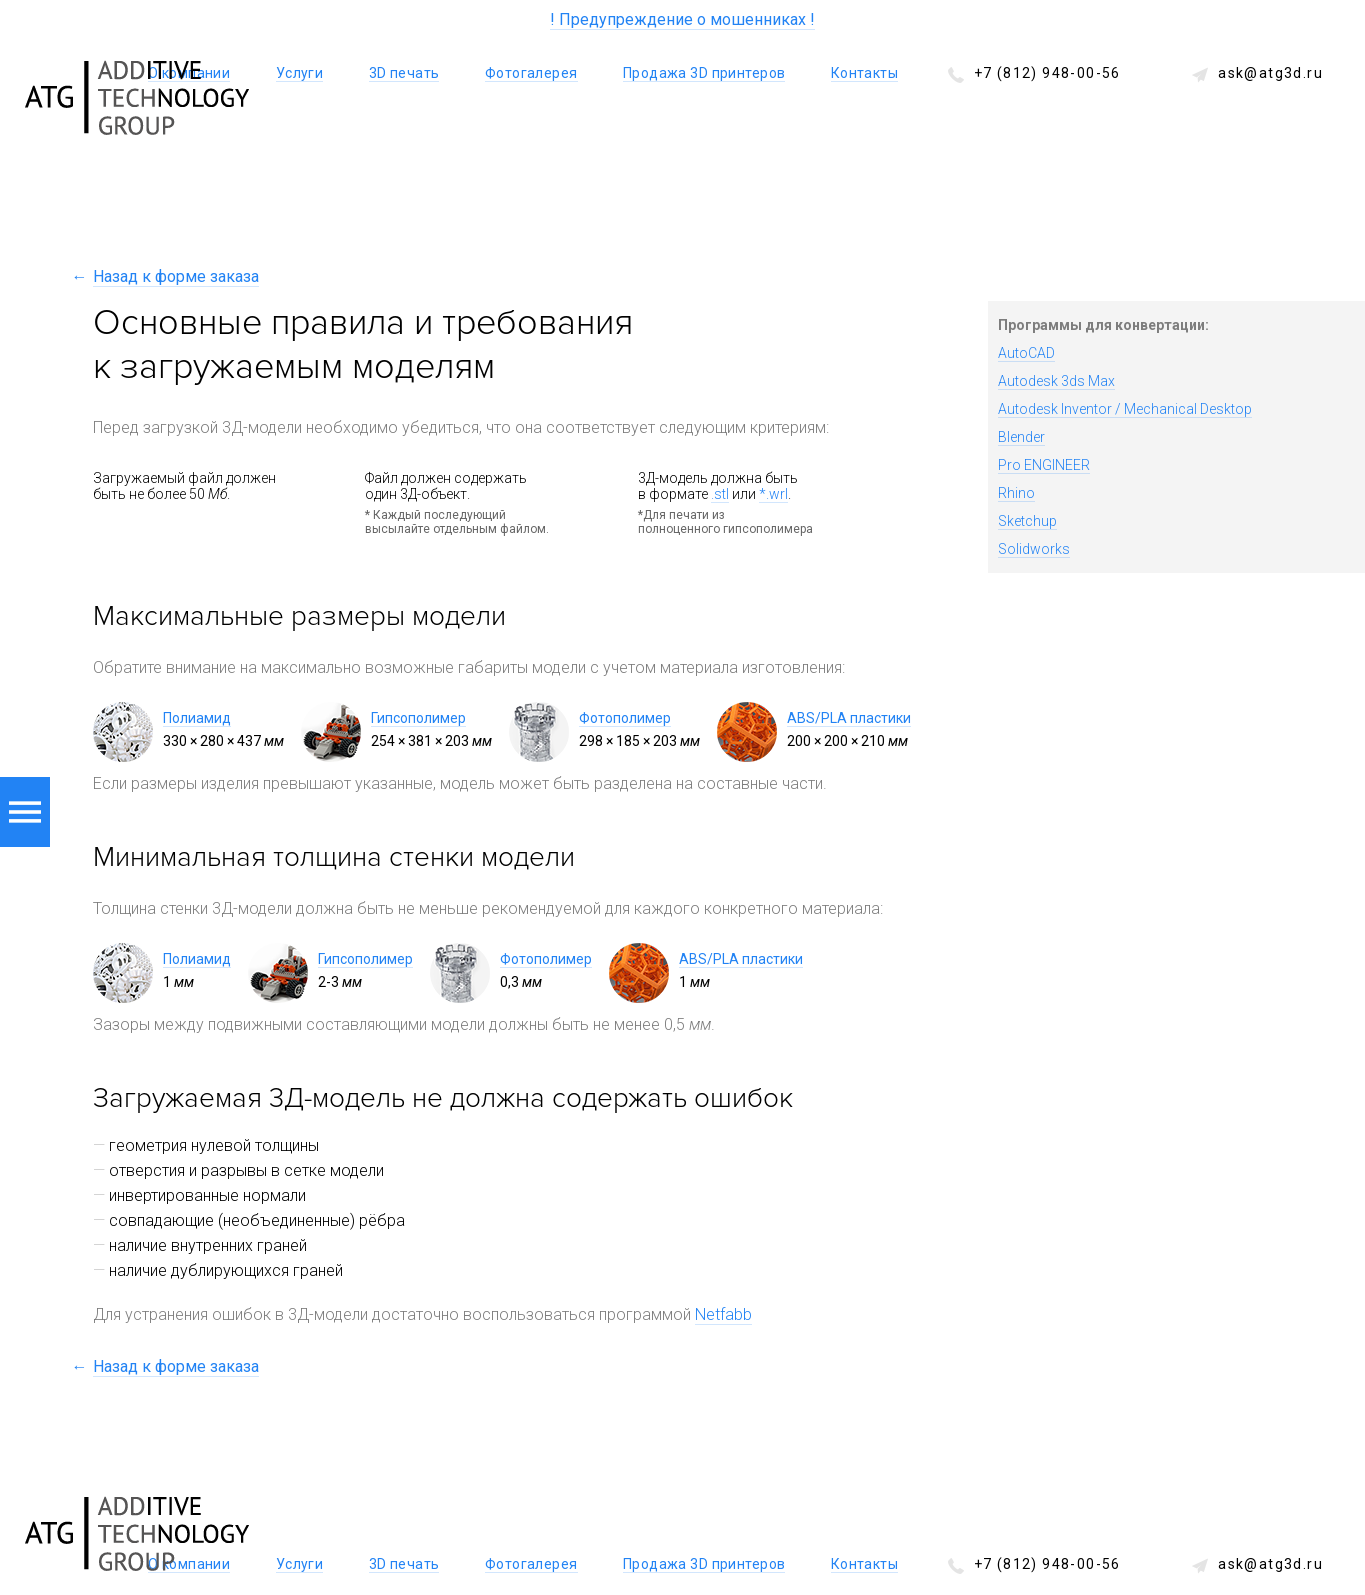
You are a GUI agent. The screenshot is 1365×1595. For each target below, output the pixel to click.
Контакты (864, 73)
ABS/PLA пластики (849, 718)
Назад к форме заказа (176, 276)
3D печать (404, 73)
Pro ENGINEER (1044, 465)
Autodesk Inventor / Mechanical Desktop (1125, 409)
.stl (720, 494)
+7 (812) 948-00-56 (1047, 73)
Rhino (1016, 493)
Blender (1021, 437)
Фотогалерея (531, 73)
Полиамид (197, 718)
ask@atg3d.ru (1270, 73)
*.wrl (773, 494)
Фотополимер (625, 718)
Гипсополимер (418, 718)
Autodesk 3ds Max (1056, 381)
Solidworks (1034, 549)
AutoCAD (1026, 353)
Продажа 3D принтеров (704, 73)
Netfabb (723, 1314)
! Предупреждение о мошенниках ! (682, 19)
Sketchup (1027, 521)
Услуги (300, 73)
